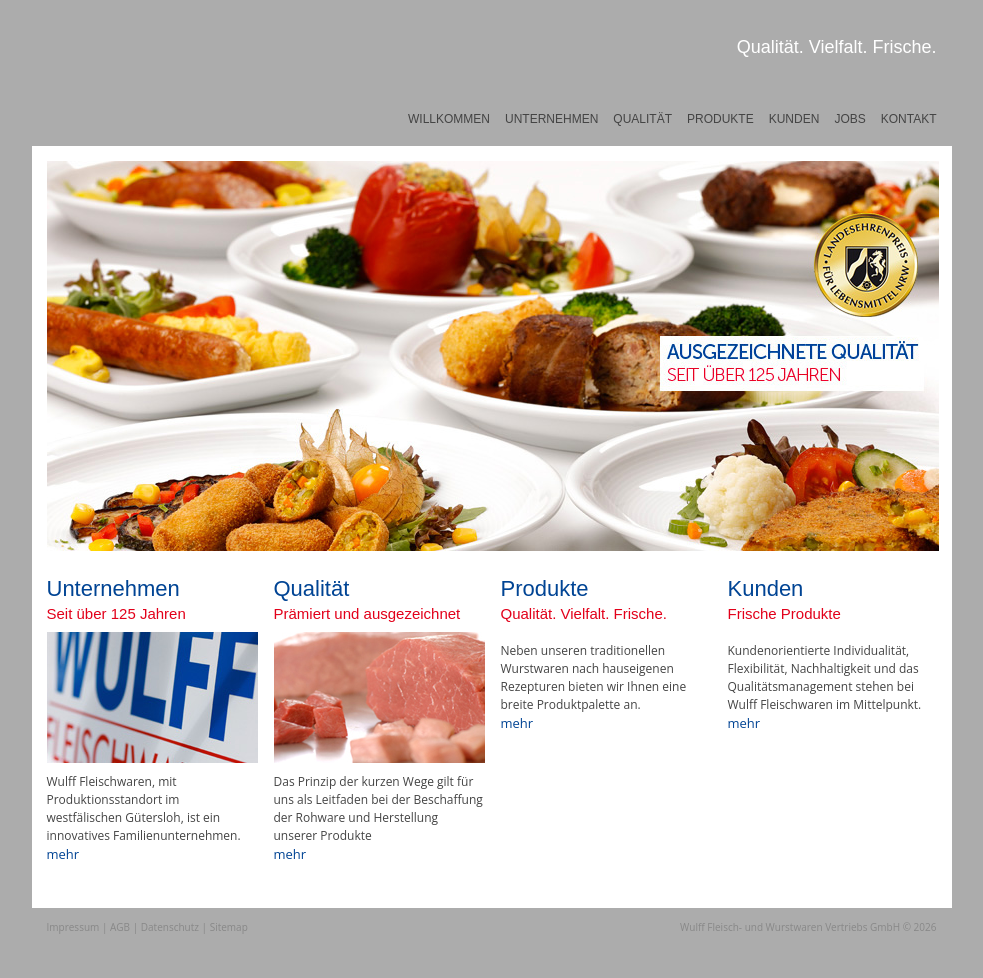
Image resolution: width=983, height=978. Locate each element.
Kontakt (909, 119)
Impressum (73, 927)
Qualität (642, 119)
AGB (120, 927)
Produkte (720, 119)
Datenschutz (170, 927)
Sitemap (229, 927)
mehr (63, 854)
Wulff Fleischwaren (121, 95)
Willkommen (449, 119)
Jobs (849, 119)
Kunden (794, 119)
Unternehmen (551, 119)
